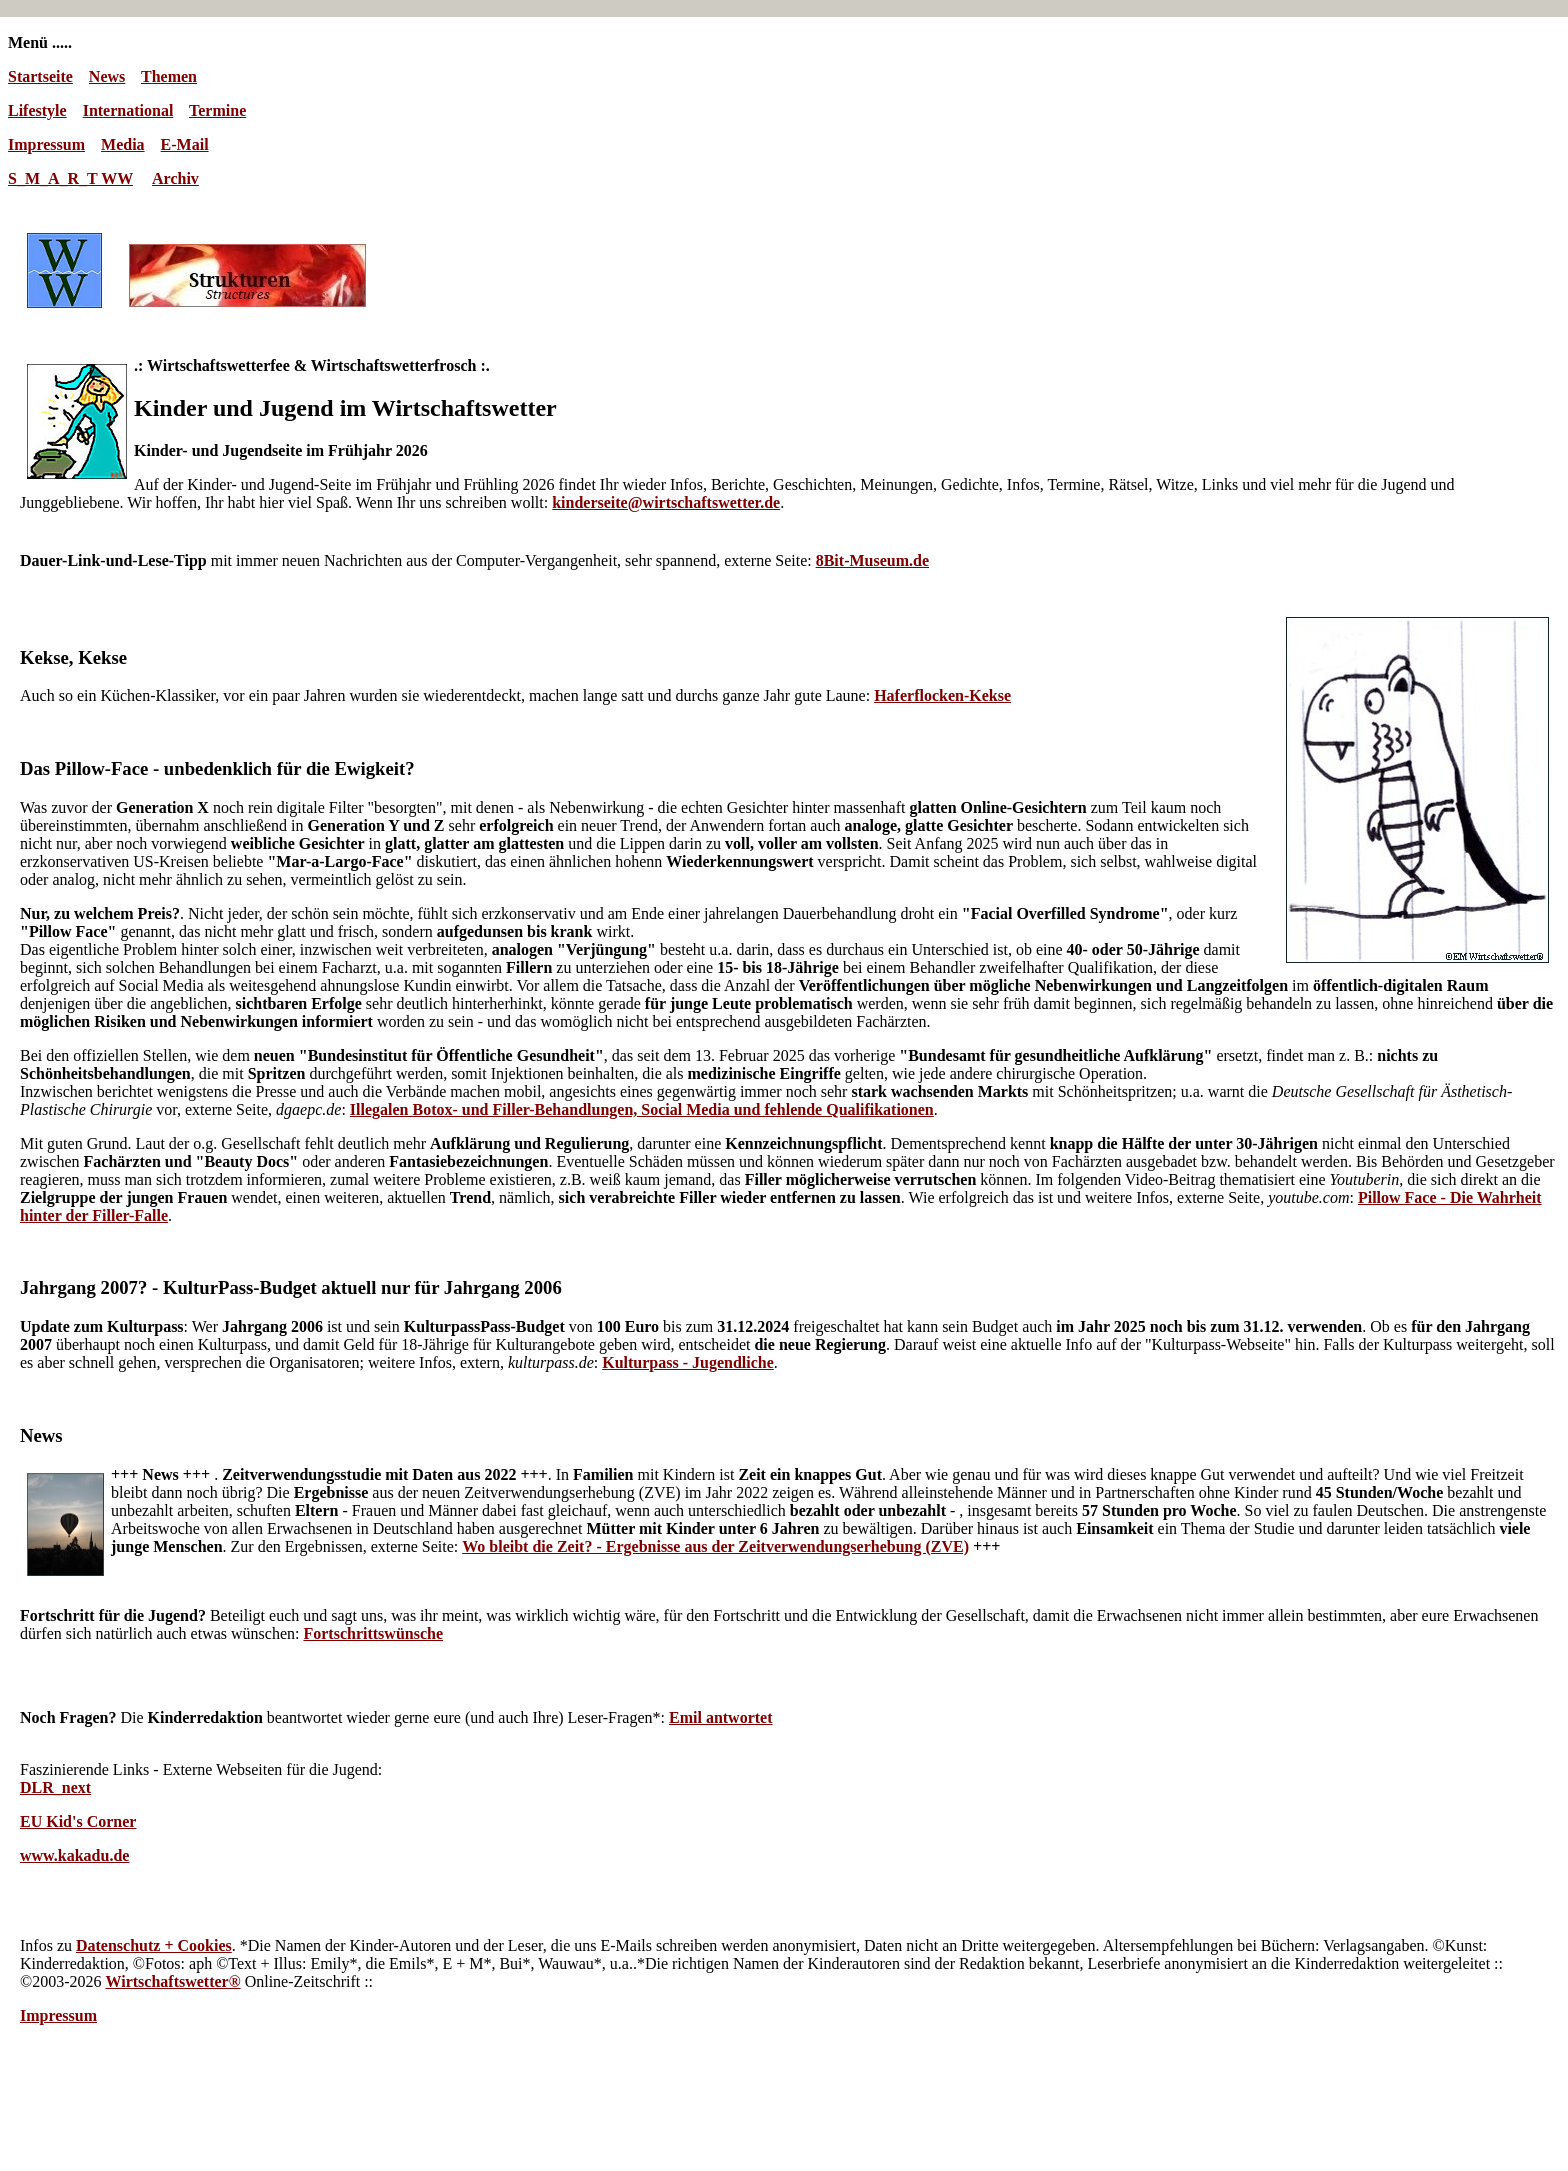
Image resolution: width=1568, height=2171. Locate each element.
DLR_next (55, 1787)
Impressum (46, 144)
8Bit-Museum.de (872, 560)
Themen (169, 76)
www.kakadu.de (74, 1855)
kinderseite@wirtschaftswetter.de (666, 502)
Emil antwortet (721, 1717)
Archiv (175, 178)
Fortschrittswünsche (373, 1633)
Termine (217, 110)
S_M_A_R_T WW (70, 178)
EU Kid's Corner (78, 1821)
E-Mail (185, 144)
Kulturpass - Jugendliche (688, 1362)
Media (123, 144)
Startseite (40, 76)
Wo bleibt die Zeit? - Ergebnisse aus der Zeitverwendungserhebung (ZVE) (715, 1546)
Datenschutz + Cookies (154, 1945)
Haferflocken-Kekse (942, 695)
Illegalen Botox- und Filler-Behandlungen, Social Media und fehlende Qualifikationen (642, 1109)
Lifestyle (37, 110)
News (107, 76)
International (128, 110)
